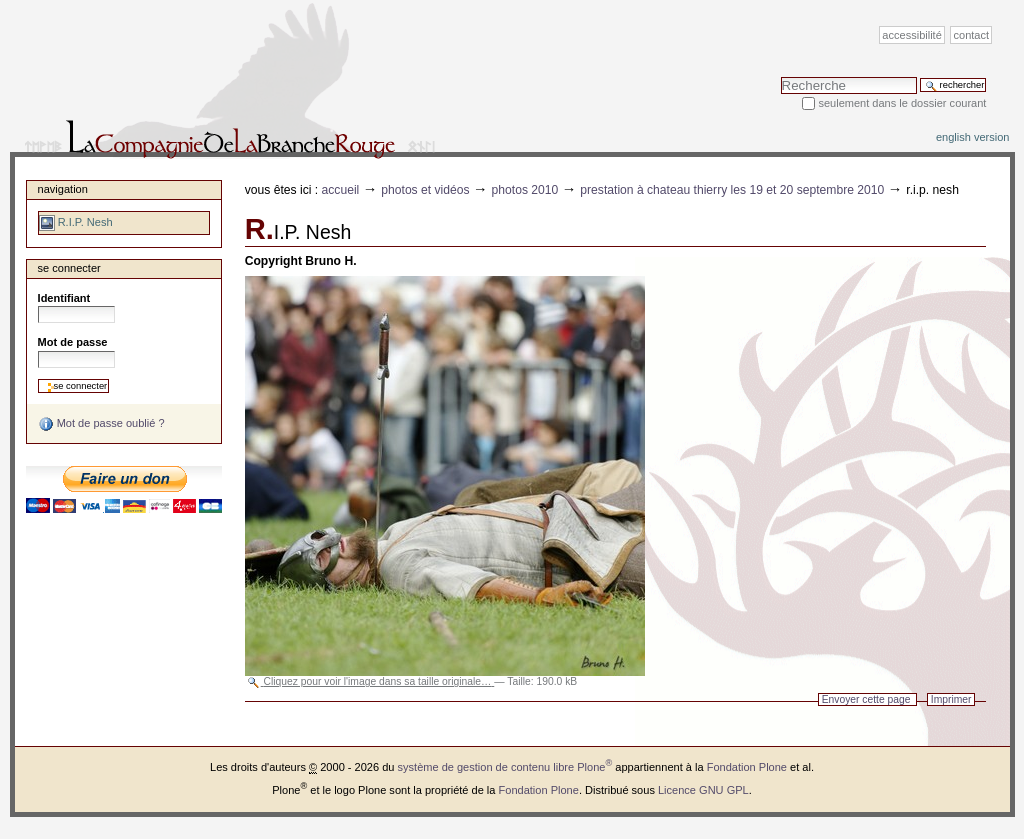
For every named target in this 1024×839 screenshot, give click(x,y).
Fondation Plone (747, 767)
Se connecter (69, 268)
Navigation (63, 189)
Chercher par (780, 76)
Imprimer (951, 699)
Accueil (341, 190)
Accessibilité (911, 35)
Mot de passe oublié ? (101, 424)
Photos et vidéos (425, 190)
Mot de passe (73, 342)
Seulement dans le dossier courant (902, 103)
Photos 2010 (525, 190)
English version (973, 137)
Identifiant (64, 298)
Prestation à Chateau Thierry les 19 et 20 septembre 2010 (732, 190)
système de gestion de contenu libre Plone (505, 767)
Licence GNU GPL (703, 790)
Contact (972, 35)
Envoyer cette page (866, 699)
